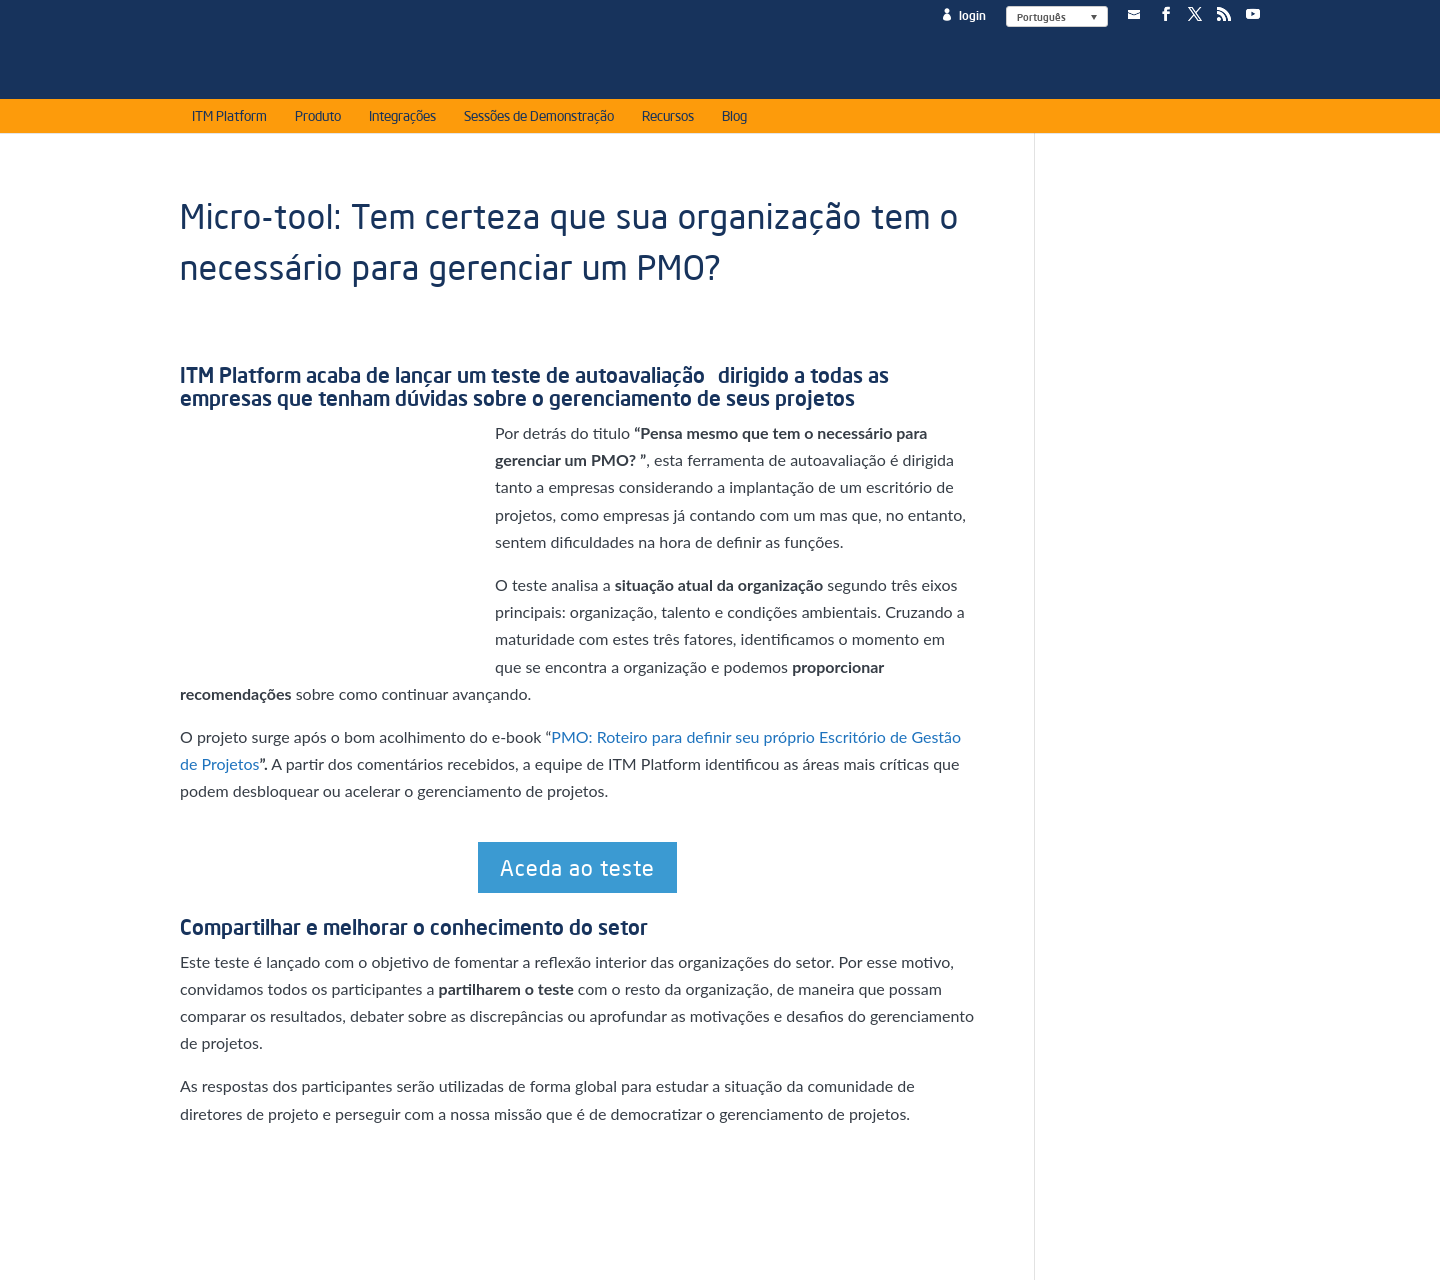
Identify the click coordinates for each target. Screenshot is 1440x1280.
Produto (318, 119)
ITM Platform (229, 119)
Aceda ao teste (577, 867)
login (972, 15)
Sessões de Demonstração (539, 119)
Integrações (402, 119)
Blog (734, 119)
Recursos (668, 119)
